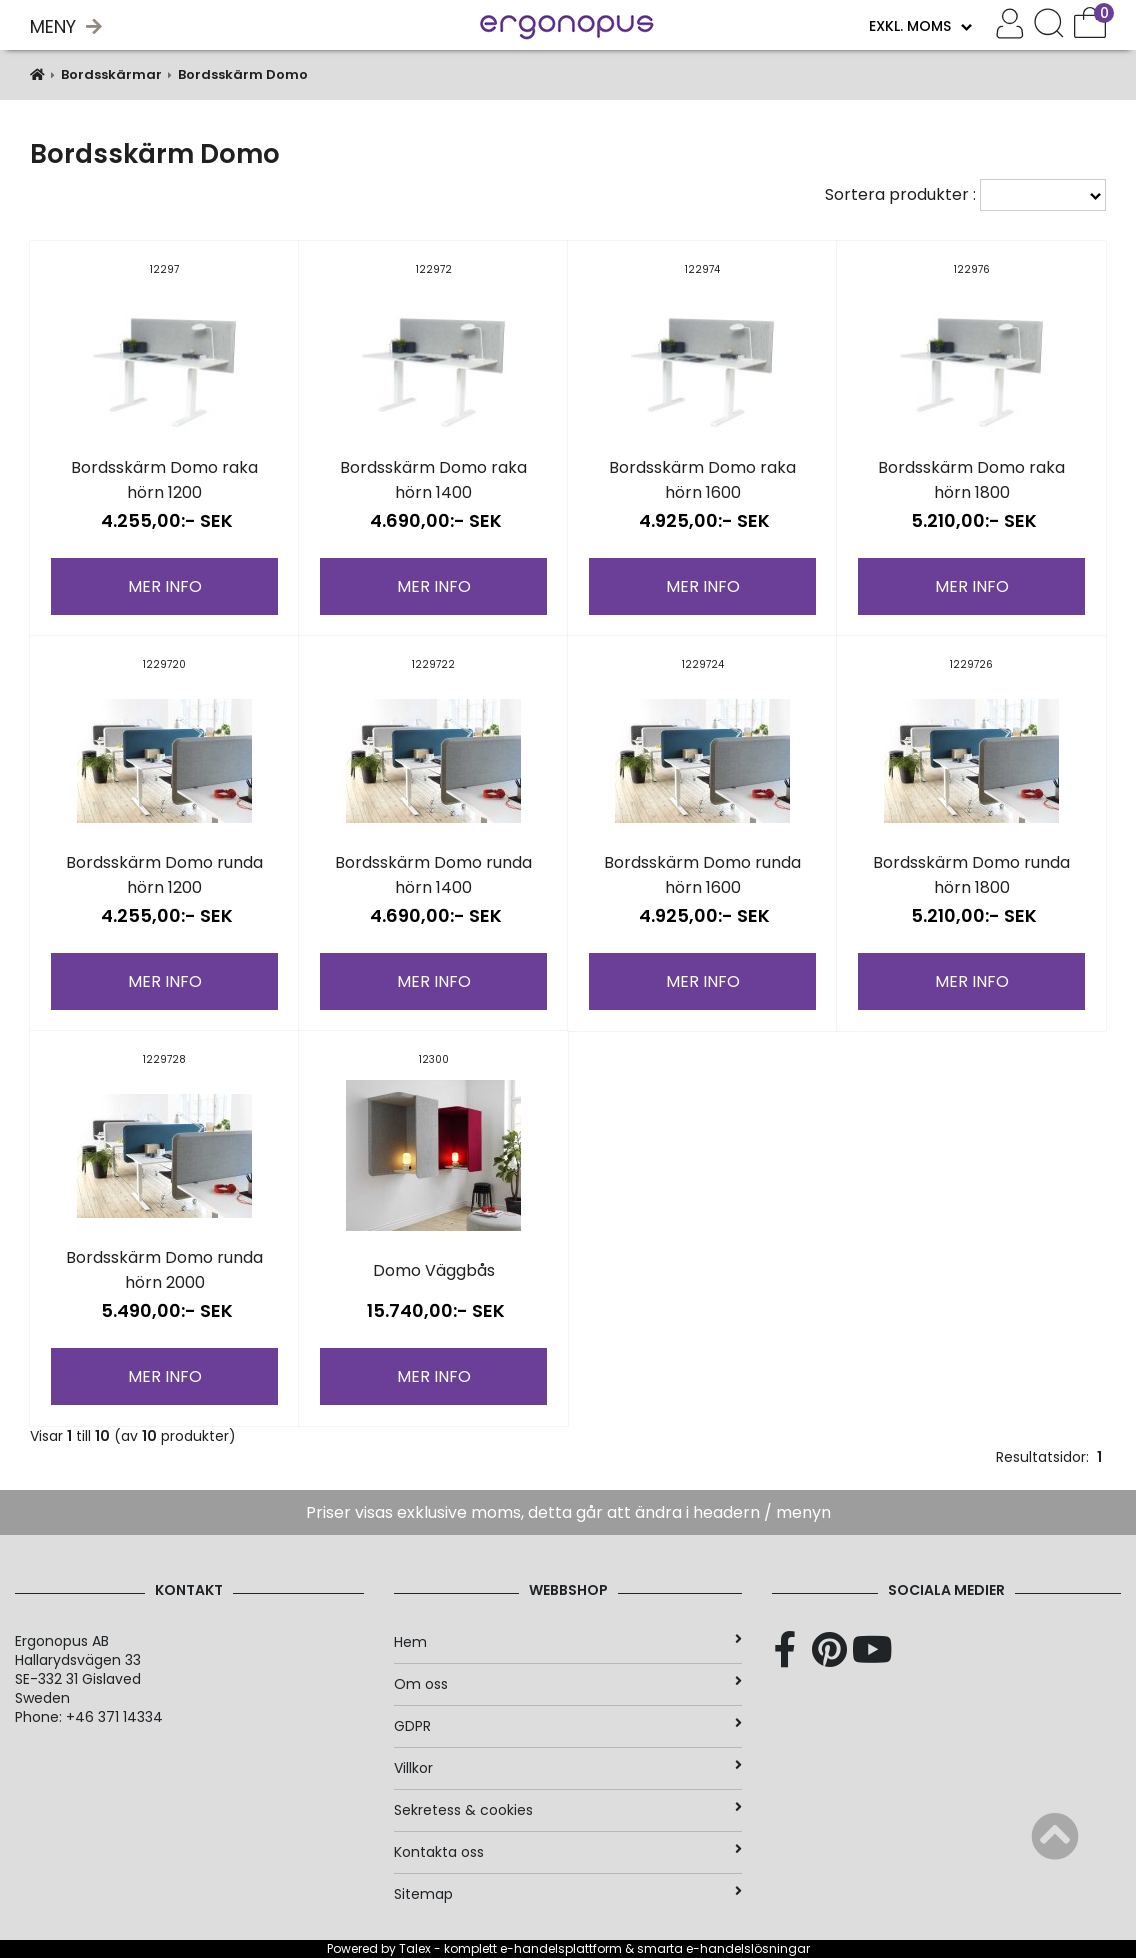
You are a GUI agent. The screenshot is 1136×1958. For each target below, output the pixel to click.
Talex (415, 1948)
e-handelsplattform (561, 1948)
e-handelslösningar (748, 1948)
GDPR (568, 1726)
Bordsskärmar (111, 74)
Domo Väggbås (434, 1270)
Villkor (568, 1768)
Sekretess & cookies (568, 1810)
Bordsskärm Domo (243, 74)
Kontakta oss (568, 1852)
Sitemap (568, 1894)
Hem (568, 1642)
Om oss (568, 1684)
